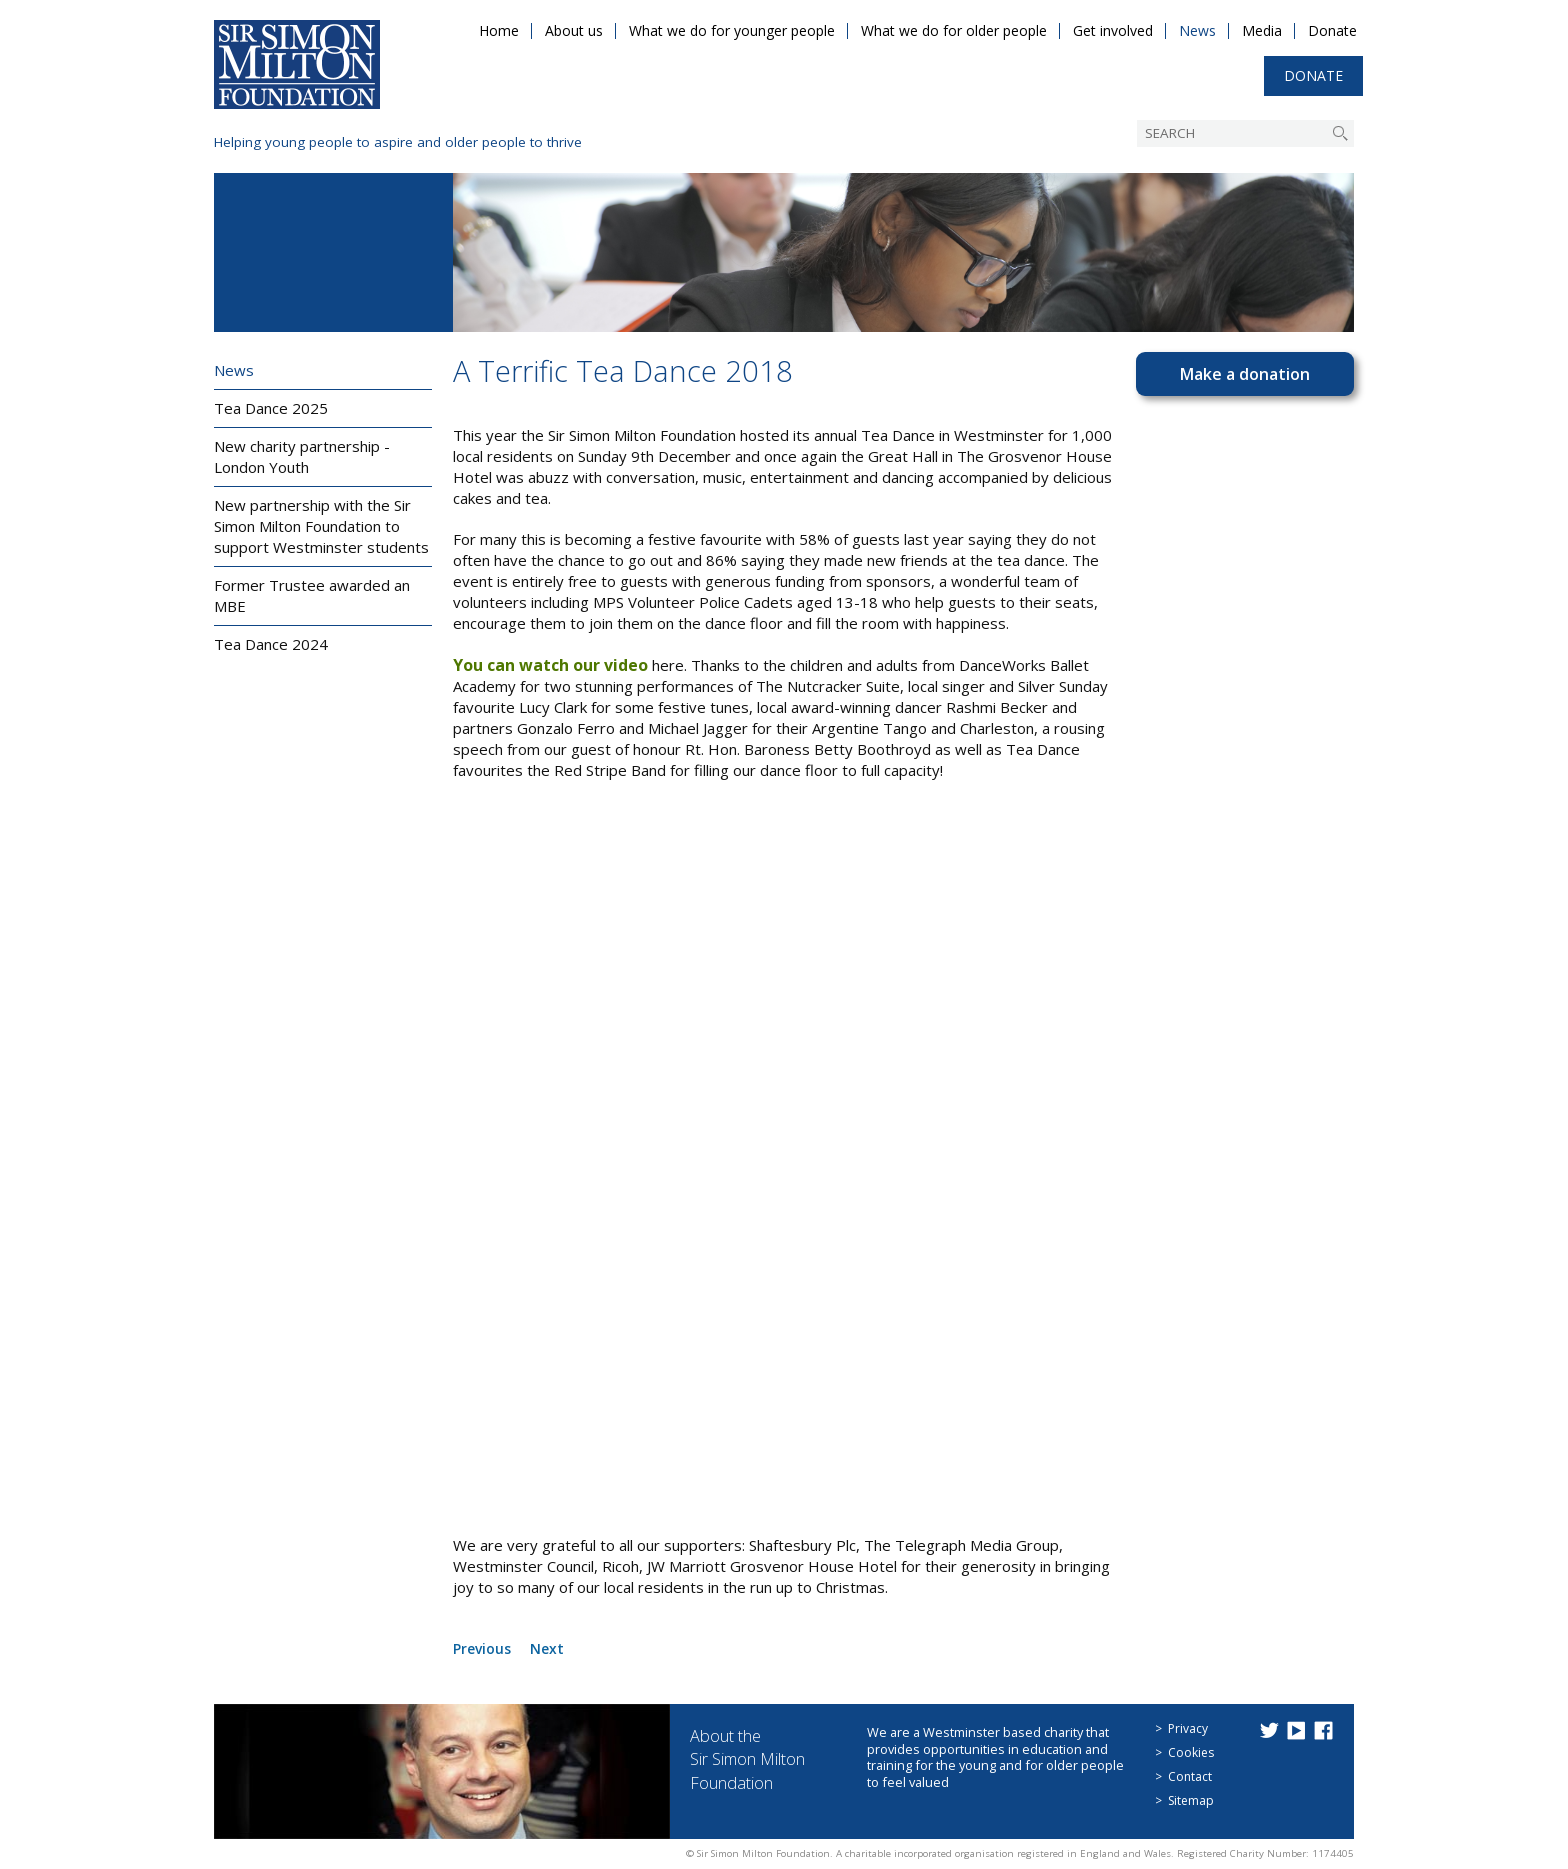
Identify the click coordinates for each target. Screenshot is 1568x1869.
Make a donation (1245, 374)
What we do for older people (954, 30)
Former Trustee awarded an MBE (312, 595)
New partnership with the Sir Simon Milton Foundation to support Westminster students (321, 526)
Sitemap (1191, 1800)
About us (574, 30)
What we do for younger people (732, 30)
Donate (1332, 30)
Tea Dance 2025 (271, 408)
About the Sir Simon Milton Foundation (756, 1758)
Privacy (1188, 1728)
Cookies (1191, 1752)
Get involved (1113, 30)
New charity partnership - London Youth (302, 456)
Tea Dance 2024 (271, 644)
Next (552, 1648)
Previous (484, 1648)
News (1197, 30)
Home (499, 30)
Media (1262, 30)
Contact (1190, 1776)
